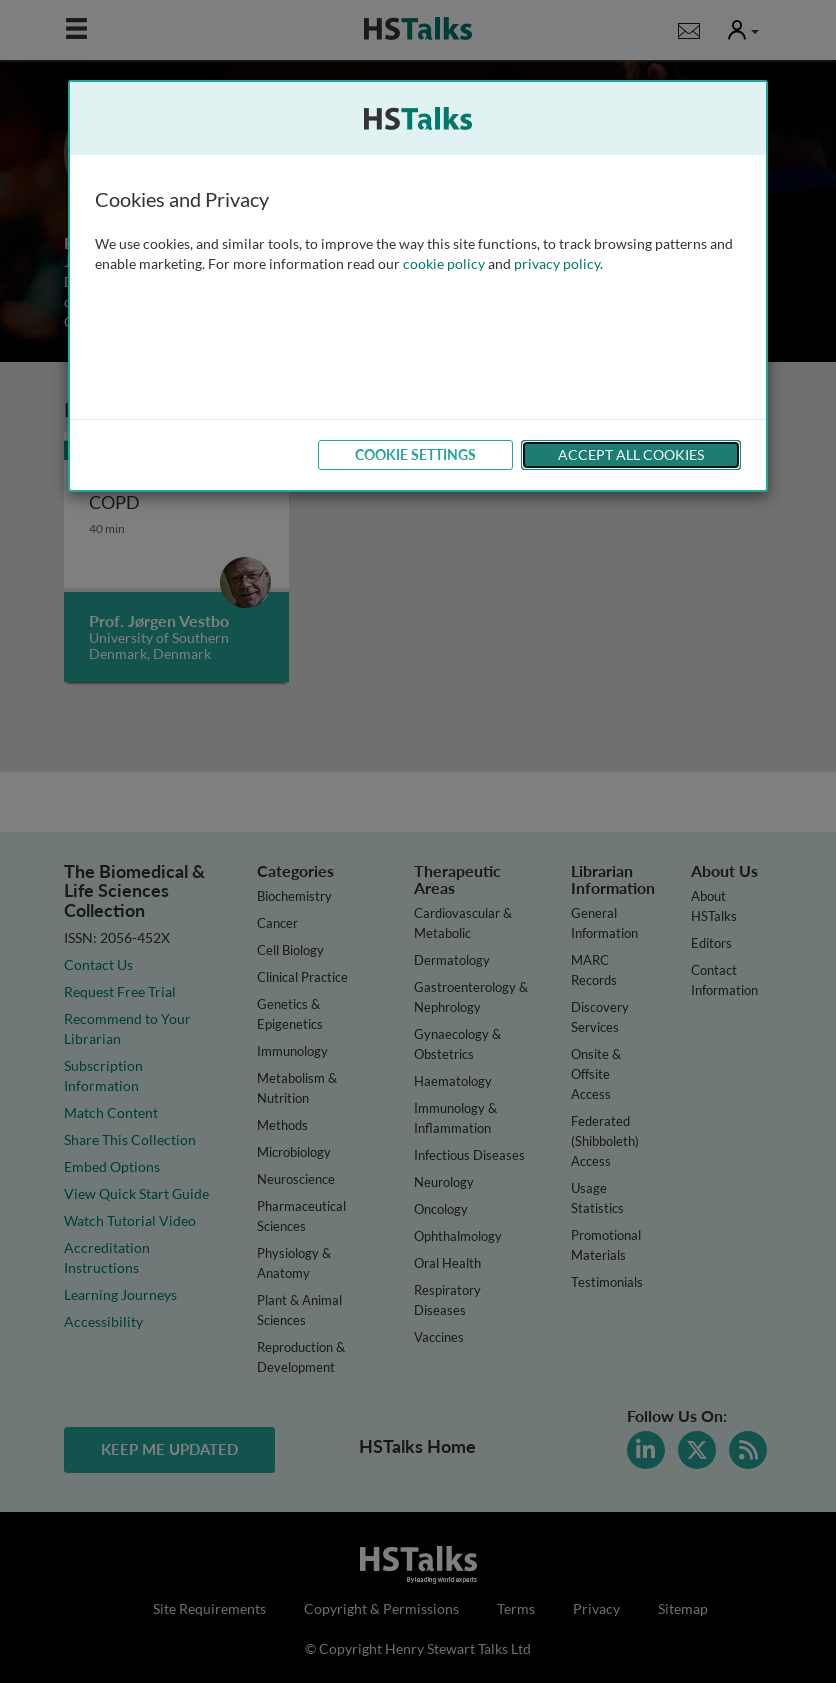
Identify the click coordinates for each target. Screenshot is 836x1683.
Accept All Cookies (631, 454)
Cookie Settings (415, 454)
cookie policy (444, 263)
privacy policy (557, 263)
